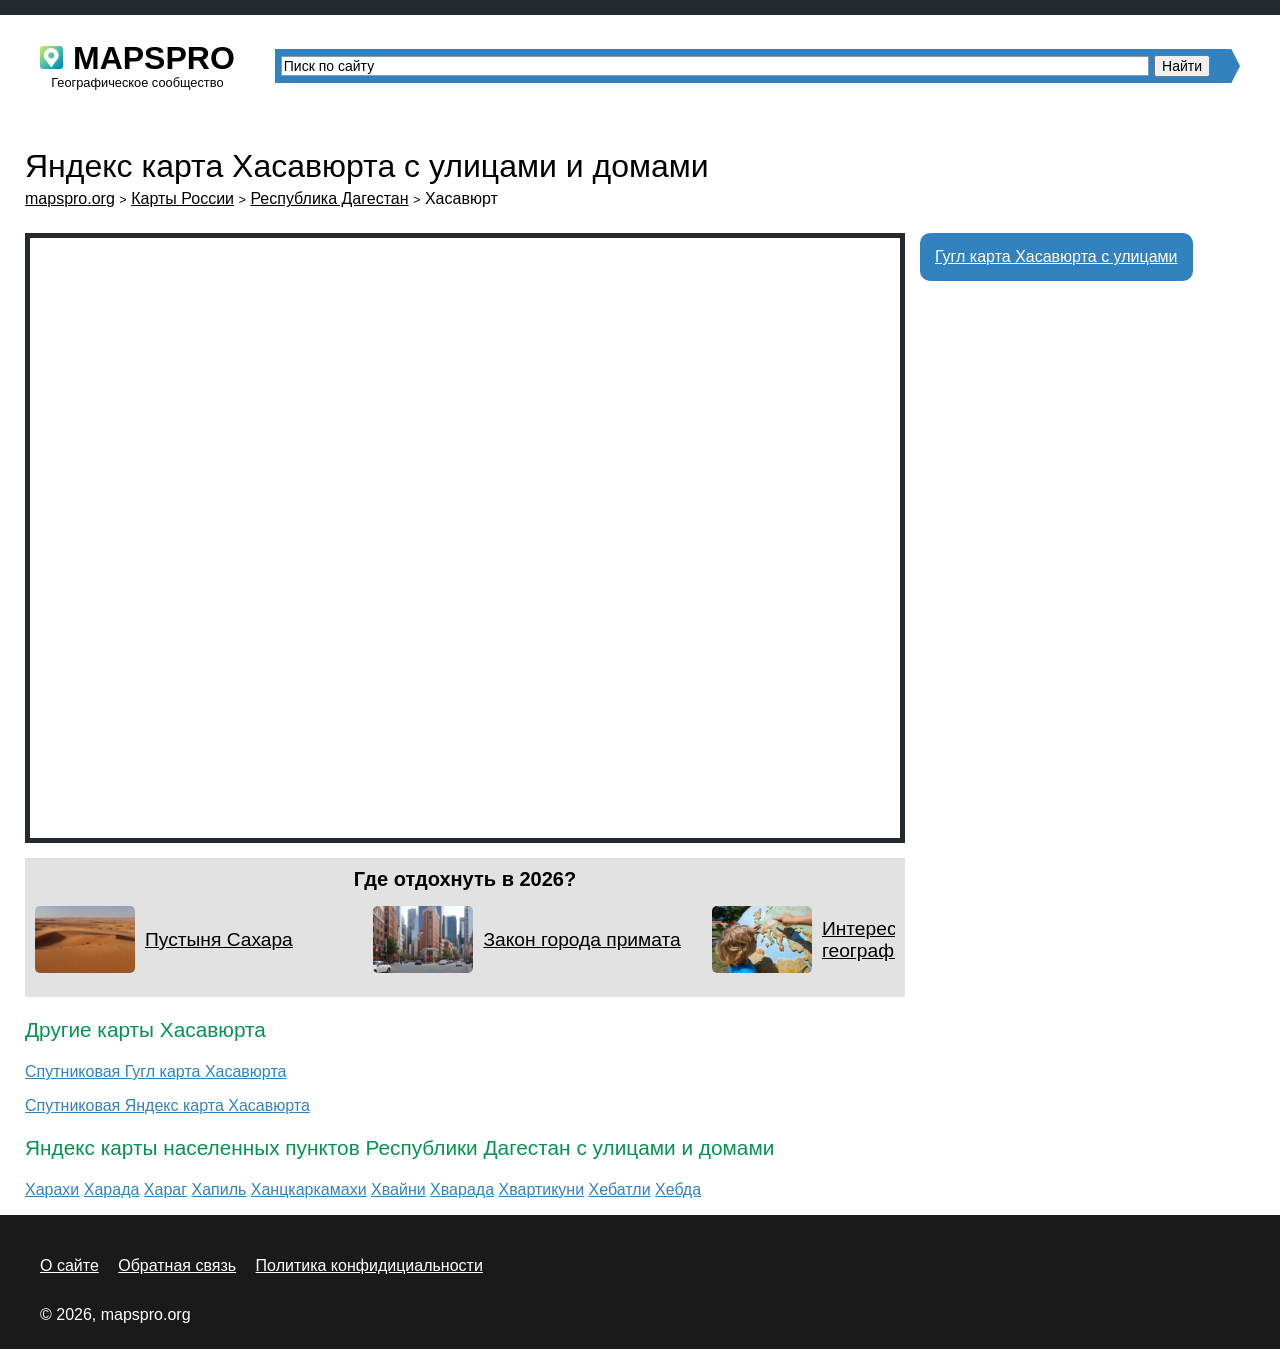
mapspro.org (70, 198)
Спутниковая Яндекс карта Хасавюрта (167, 1105)
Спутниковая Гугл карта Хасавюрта (155, 1071)
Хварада (462, 1189)
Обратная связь (177, 1265)
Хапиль (218, 1189)
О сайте (69, 1265)
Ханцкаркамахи (309, 1189)
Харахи (52, 1189)
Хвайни (398, 1189)
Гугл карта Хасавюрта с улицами (1056, 256)
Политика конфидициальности (369, 1265)
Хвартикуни (541, 1189)
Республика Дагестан (329, 198)
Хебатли (620, 1189)
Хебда (678, 1189)
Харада (112, 1189)
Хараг (165, 1189)
